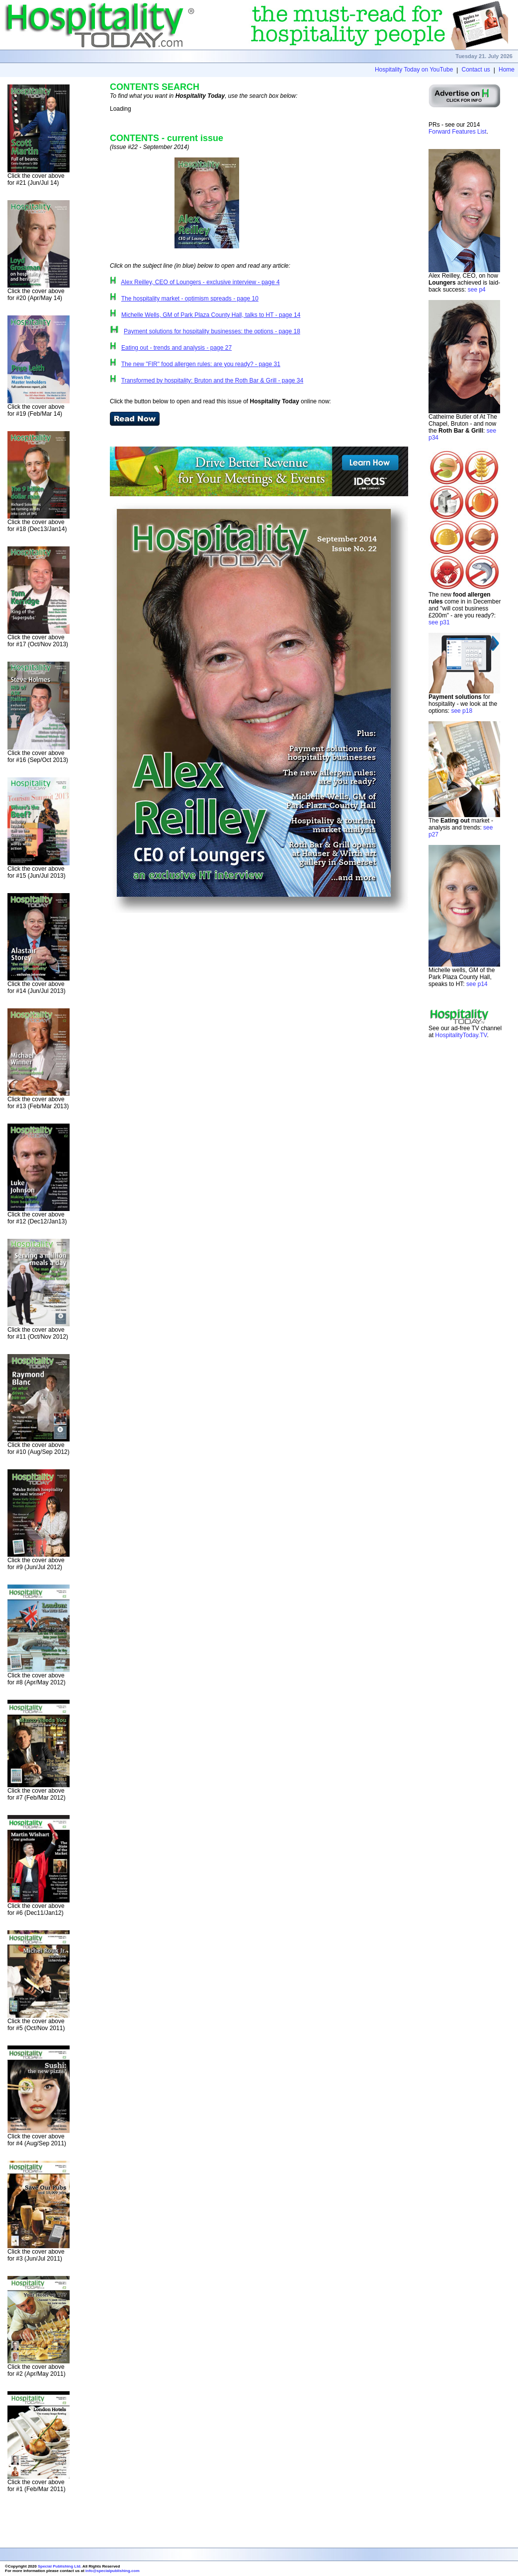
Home (507, 69)
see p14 (477, 984)
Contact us (475, 69)
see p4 (477, 289)
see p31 (439, 622)
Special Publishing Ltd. (60, 2566)
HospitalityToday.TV (461, 1035)
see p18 (461, 710)
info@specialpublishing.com (113, 2571)
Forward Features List (458, 131)
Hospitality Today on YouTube (414, 69)
